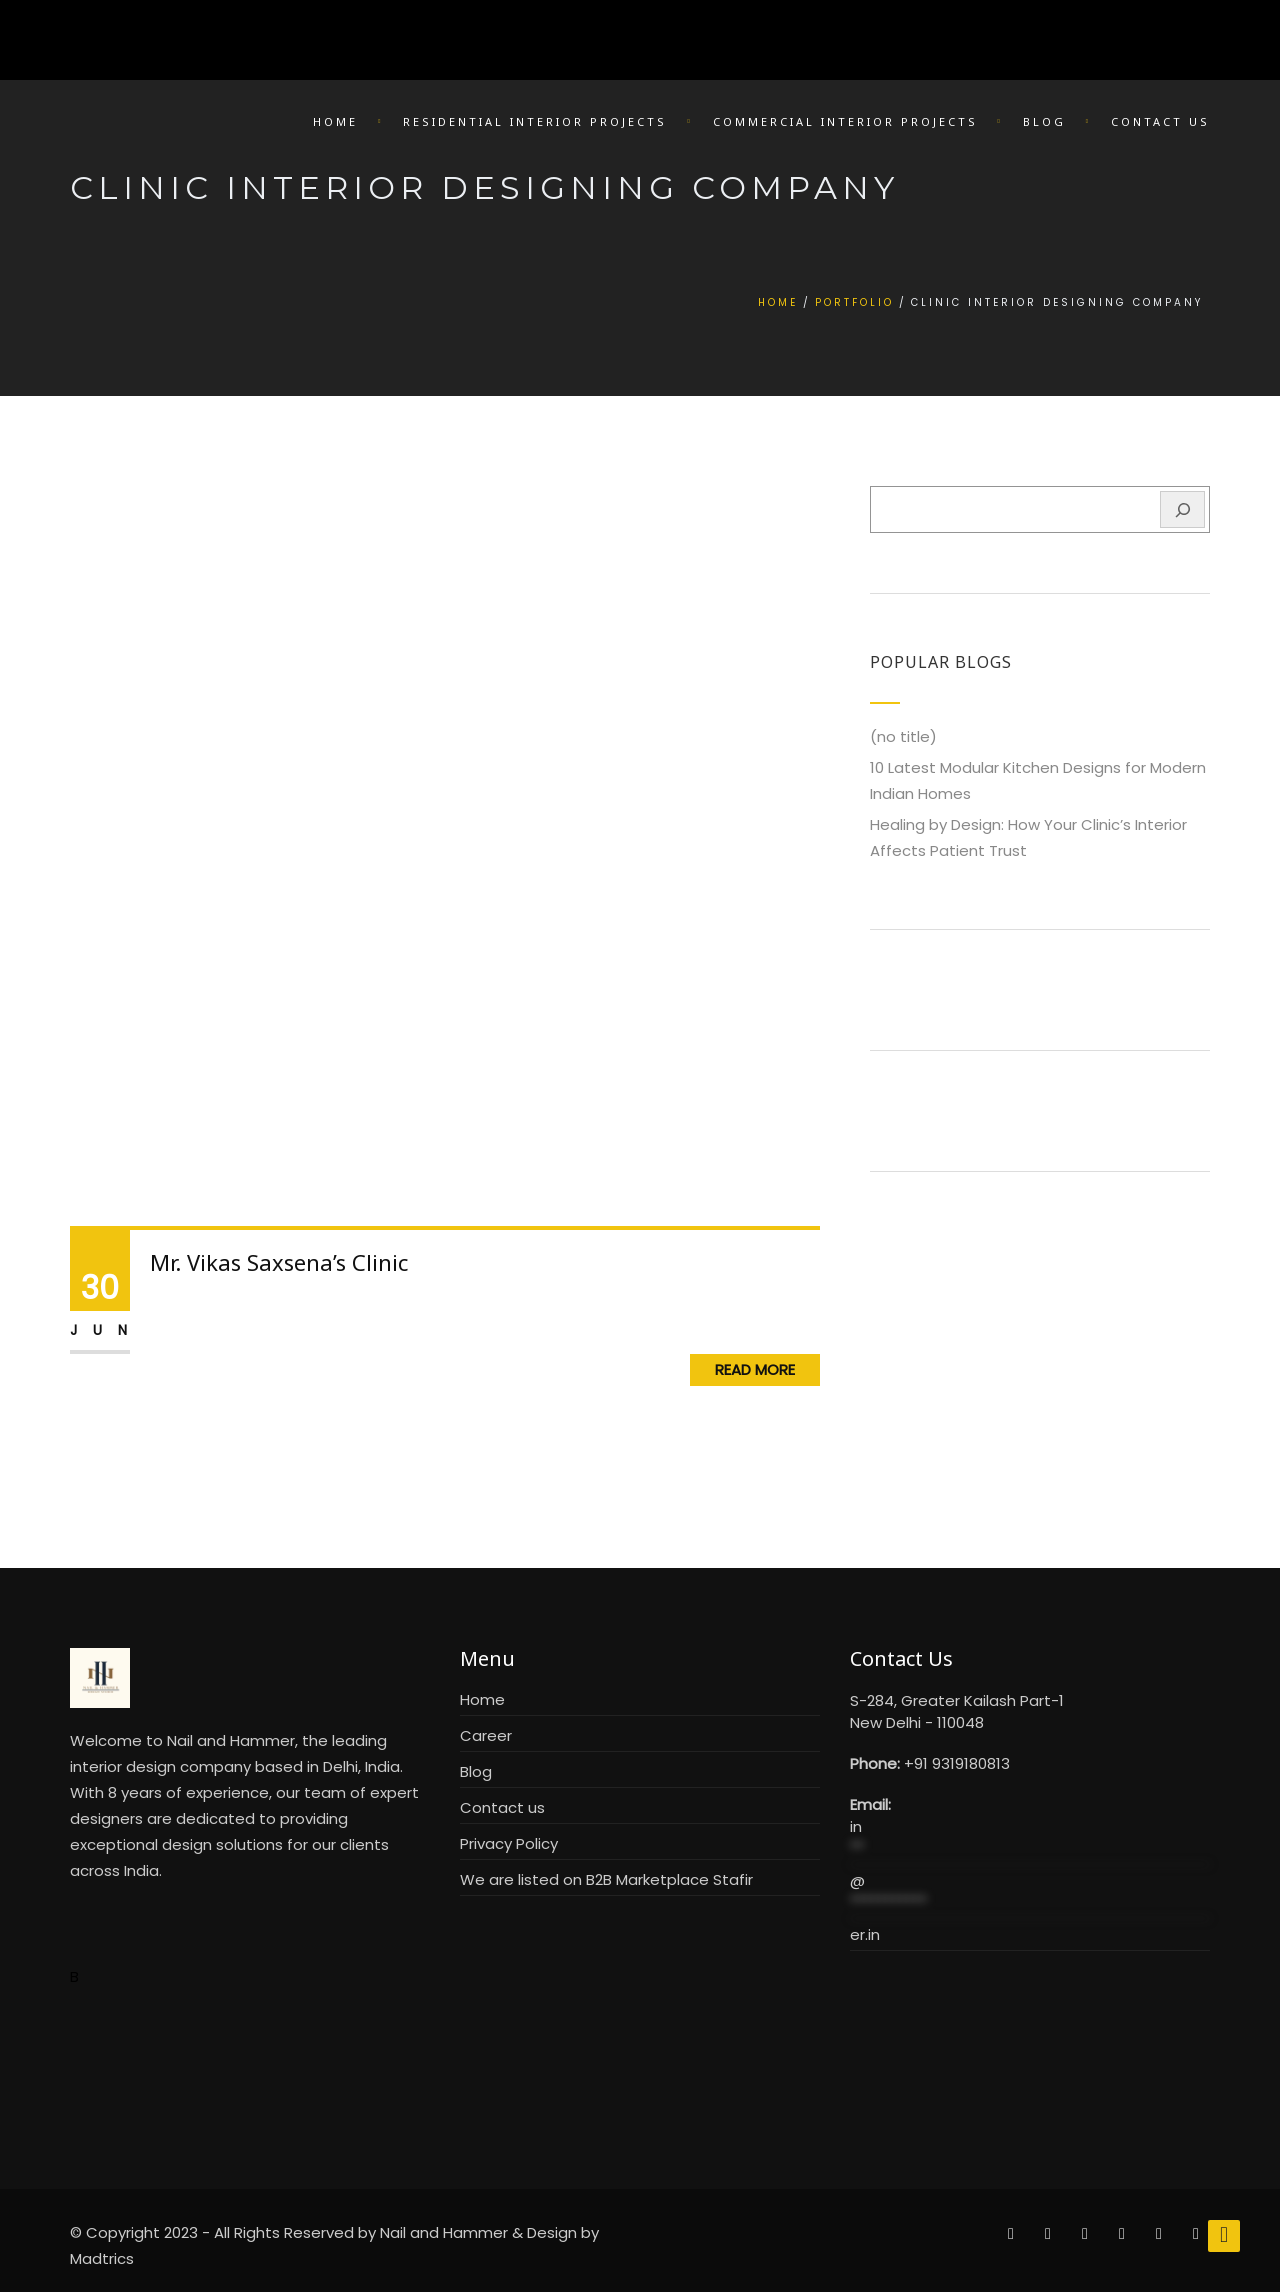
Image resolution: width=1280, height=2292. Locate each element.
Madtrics (102, 2258)
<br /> (1030, 2046)
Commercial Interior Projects (845, 121)
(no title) (903, 736)
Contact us (502, 1807)
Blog (1044, 121)
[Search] (1182, 509)
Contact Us (1160, 121)
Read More (755, 1369)
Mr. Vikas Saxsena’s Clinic (279, 1262)
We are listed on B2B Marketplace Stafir (606, 1879)
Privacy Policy (509, 1843)
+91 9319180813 (957, 1763)
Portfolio (854, 302)
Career (486, 1735)
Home (335, 121)
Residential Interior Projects (535, 121)
